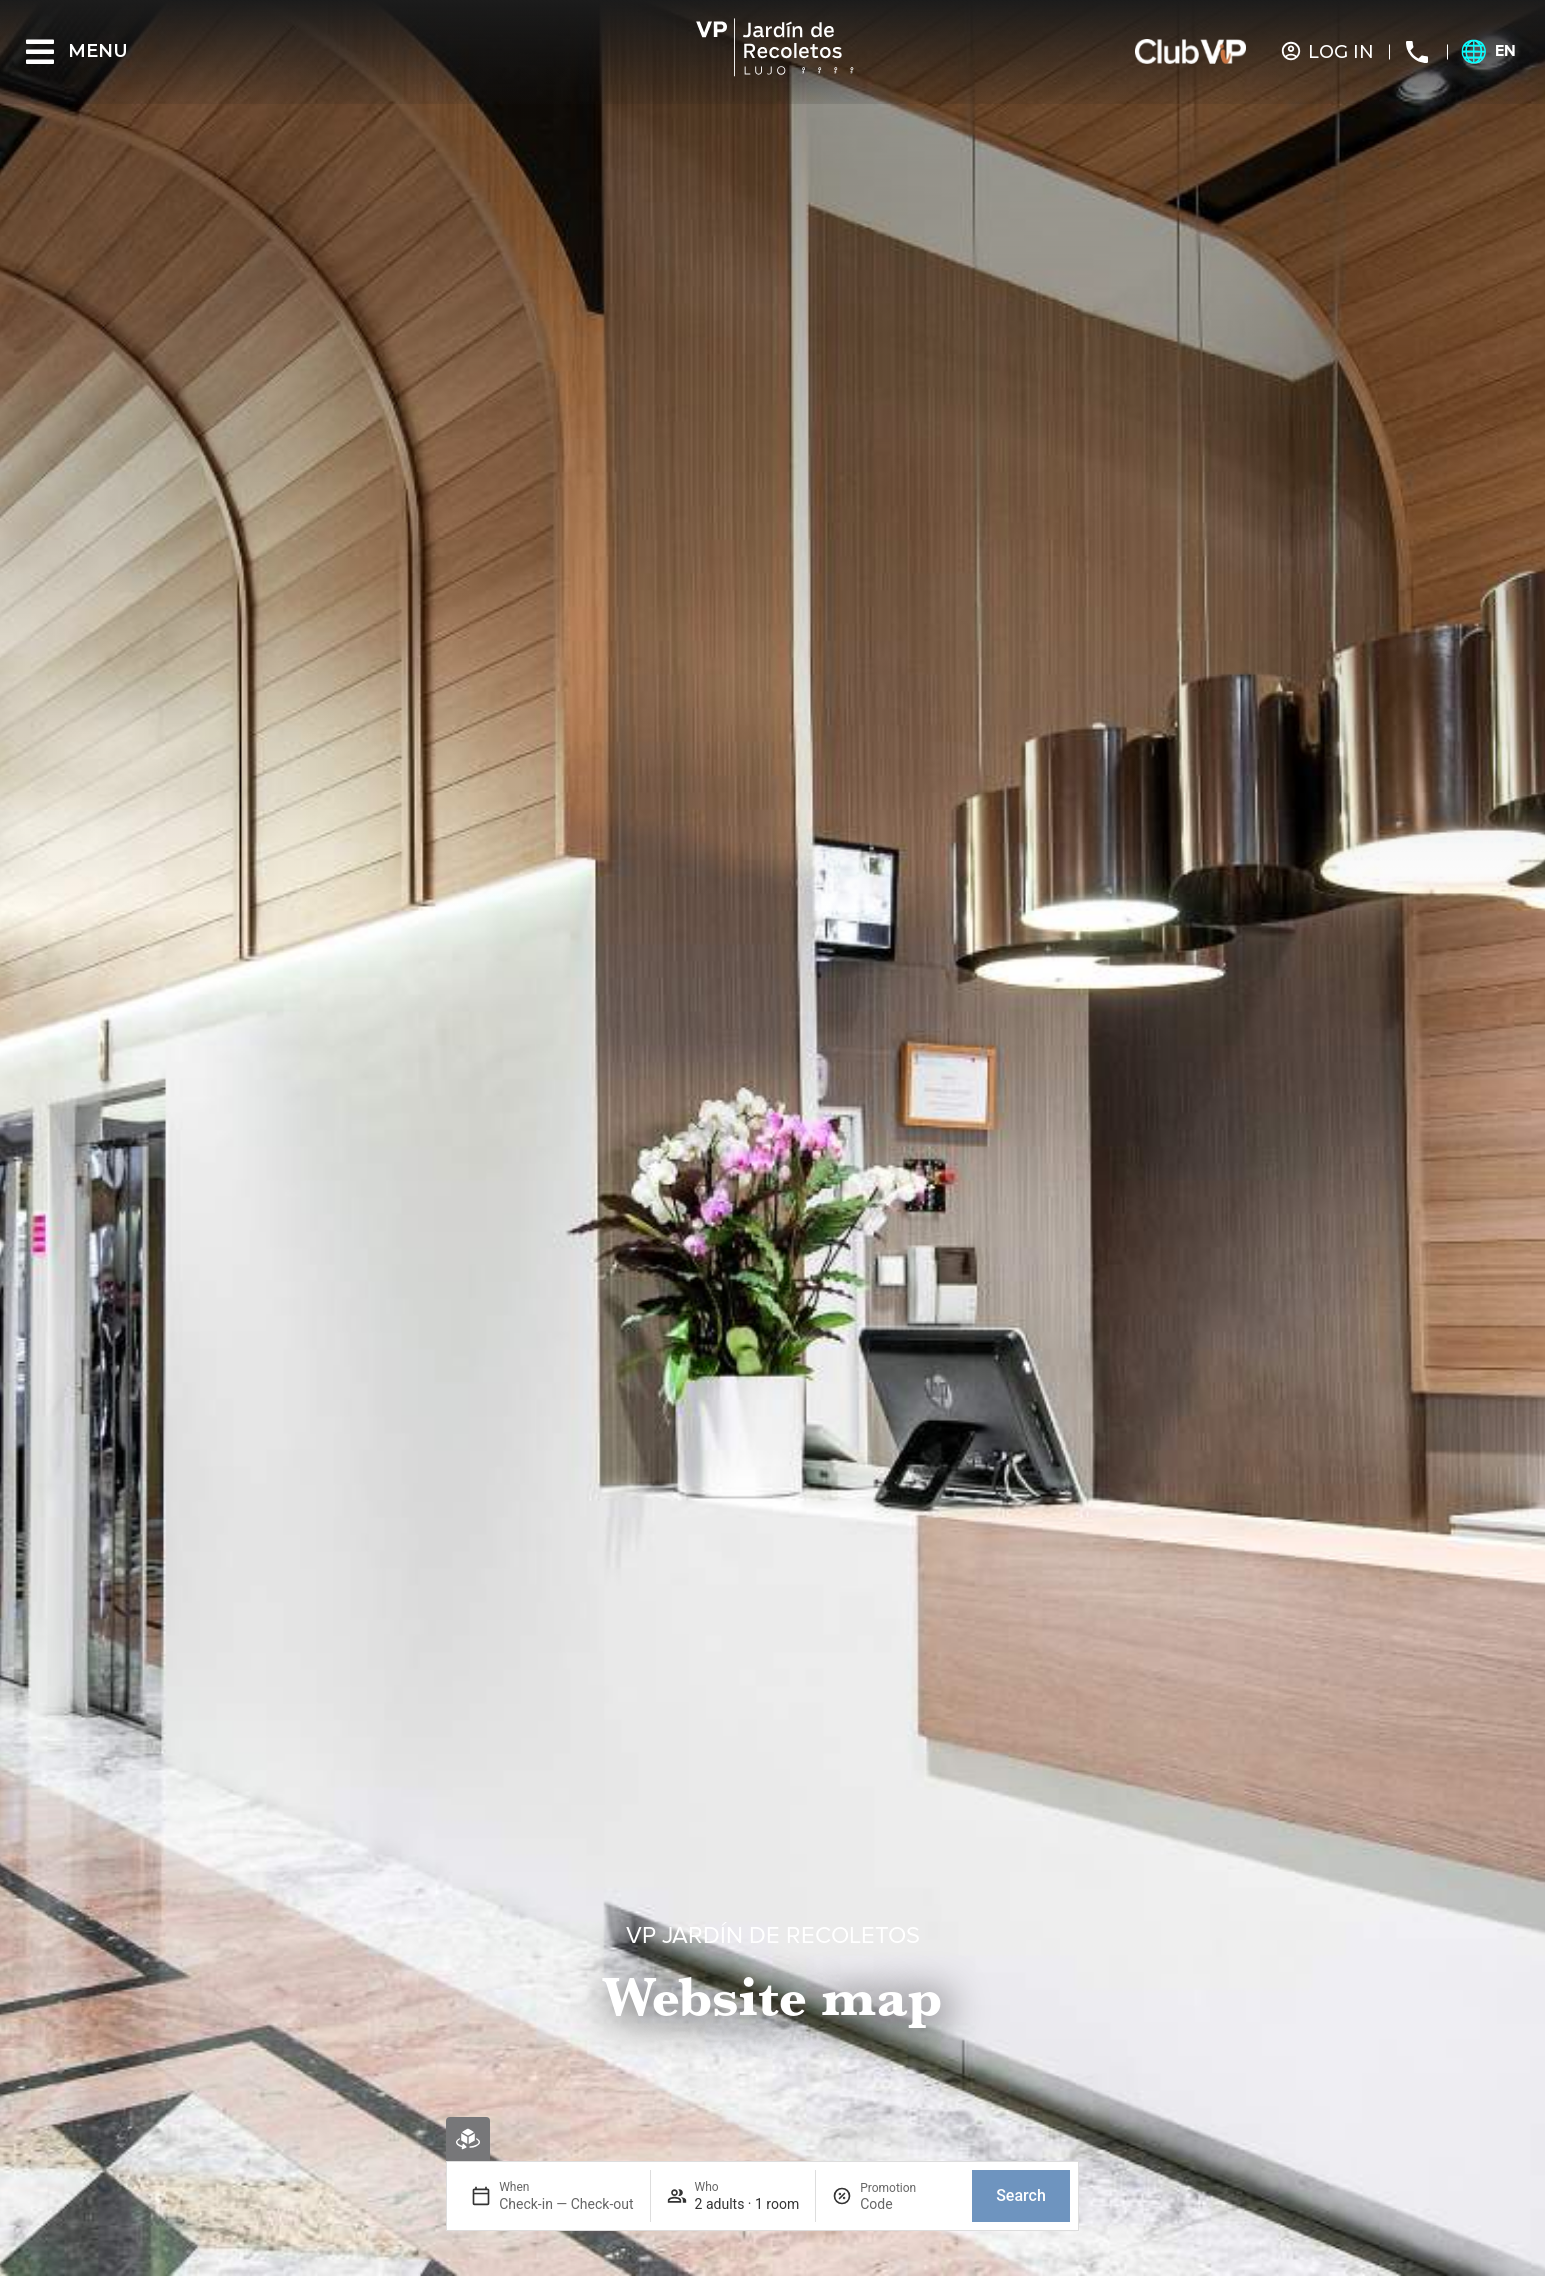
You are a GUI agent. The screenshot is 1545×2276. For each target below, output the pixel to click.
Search (1021, 2195)
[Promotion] (908, 2204)
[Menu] (40, 52)
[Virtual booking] (468, 2139)
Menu (98, 51)
